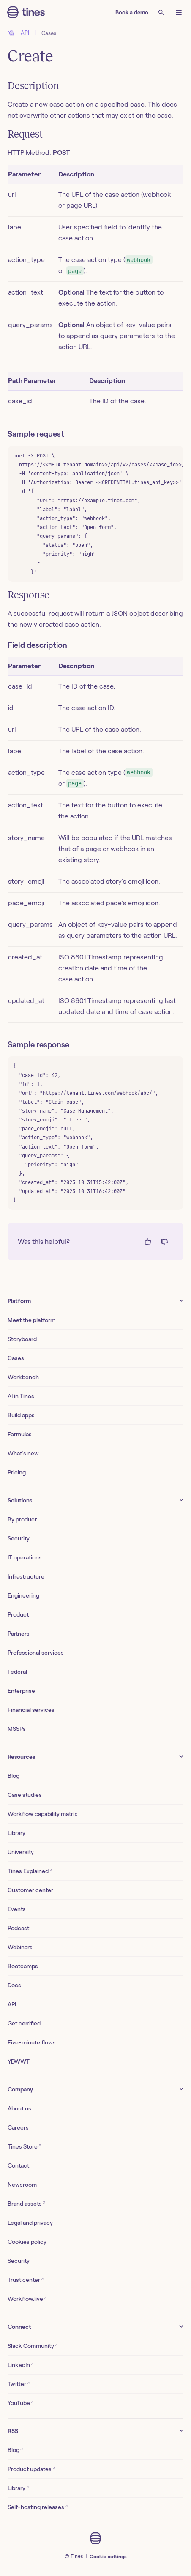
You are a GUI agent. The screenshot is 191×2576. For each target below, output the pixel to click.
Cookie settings (108, 2556)
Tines (77, 2556)
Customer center (30, 1890)
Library (16, 1832)
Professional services (36, 1652)
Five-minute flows (32, 2042)
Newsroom (22, 2184)
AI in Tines (21, 1396)
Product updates (31, 2468)
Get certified (24, 2023)
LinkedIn (20, 2364)
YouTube (20, 2402)
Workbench (23, 1377)
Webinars (20, 1947)
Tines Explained (30, 1870)
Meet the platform (31, 1320)
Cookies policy (27, 2241)
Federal (17, 1671)
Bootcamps (23, 1966)
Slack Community (32, 2345)
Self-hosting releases (38, 2506)
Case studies (25, 1794)
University (21, 1852)
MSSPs (17, 1728)
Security (19, 1538)
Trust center (26, 2279)
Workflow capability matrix (42, 1813)
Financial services (31, 1709)
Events (17, 1909)
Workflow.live (27, 2298)
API (12, 2004)
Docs (14, 1985)
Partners (19, 1633)
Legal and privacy (30, 2222)
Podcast (18, 1928)
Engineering (23, 1595)
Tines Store (24, 2146)
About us (19, 2108)
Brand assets (26, 2203)
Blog (13, 1775)
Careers (18, 2127)
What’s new (23, 1453)
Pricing (17, 1472)
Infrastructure (26, 1576)
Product (18, 1614)
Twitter (19, 2383)
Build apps (21, 1415)
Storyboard (22, 1339)
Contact (18, 2165)
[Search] (161, 12)
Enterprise (21, 1690)
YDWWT (19, 2061)
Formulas (20, 1434)
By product (22, 1519)
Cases (48, 33)
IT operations (25, 1557)
